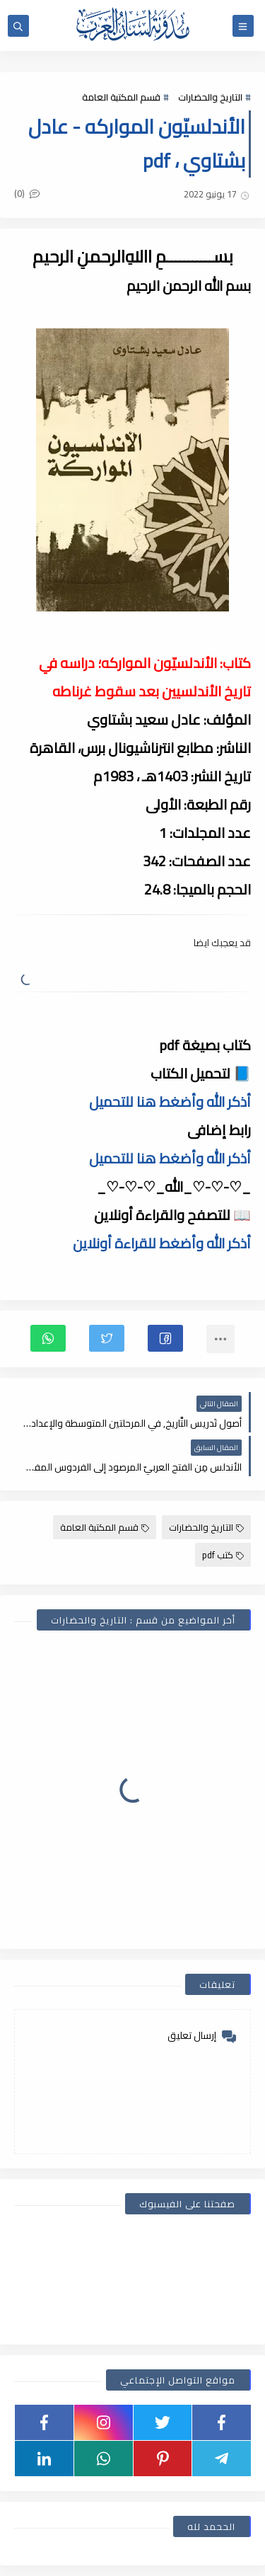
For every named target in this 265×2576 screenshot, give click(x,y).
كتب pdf (223, 1554)
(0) (27, 193)
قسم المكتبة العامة (121, 96)
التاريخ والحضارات (210, 96)
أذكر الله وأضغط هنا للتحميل (170, 1101)
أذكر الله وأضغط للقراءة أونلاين (162, 1243)
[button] (165, 1338)
